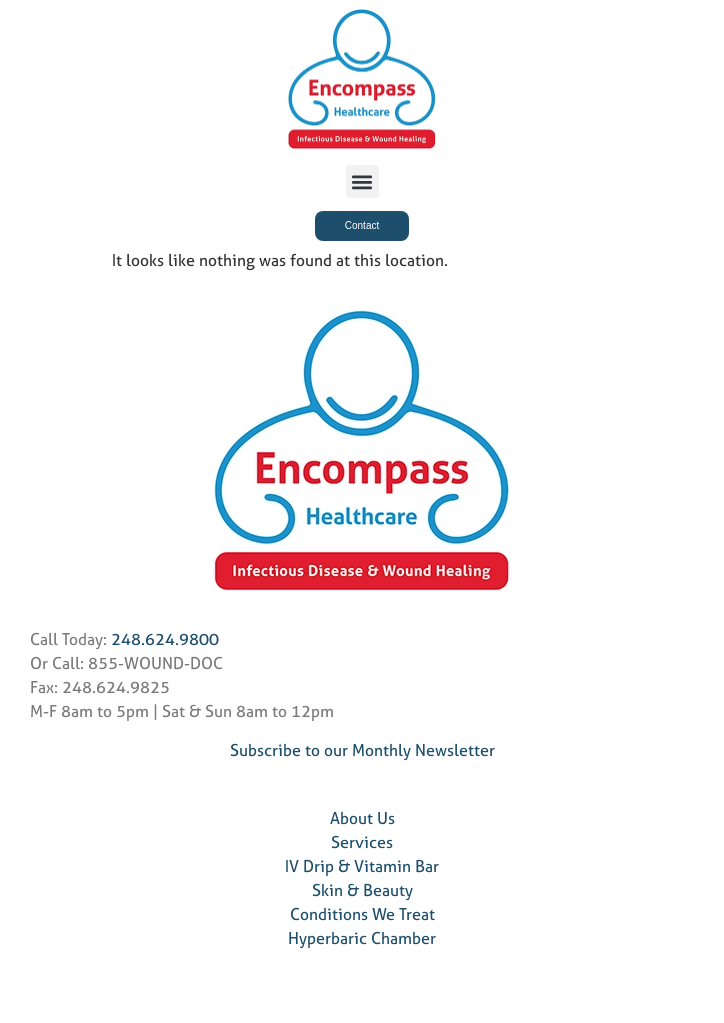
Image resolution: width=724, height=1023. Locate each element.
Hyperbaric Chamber (362, 938)
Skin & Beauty (362, 890)
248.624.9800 (165, 639)
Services (362, 842)
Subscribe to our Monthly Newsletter (362, 750)
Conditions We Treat (362, 914)
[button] (362, 181)
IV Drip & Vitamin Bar (362, 866)
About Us (362, 818)
